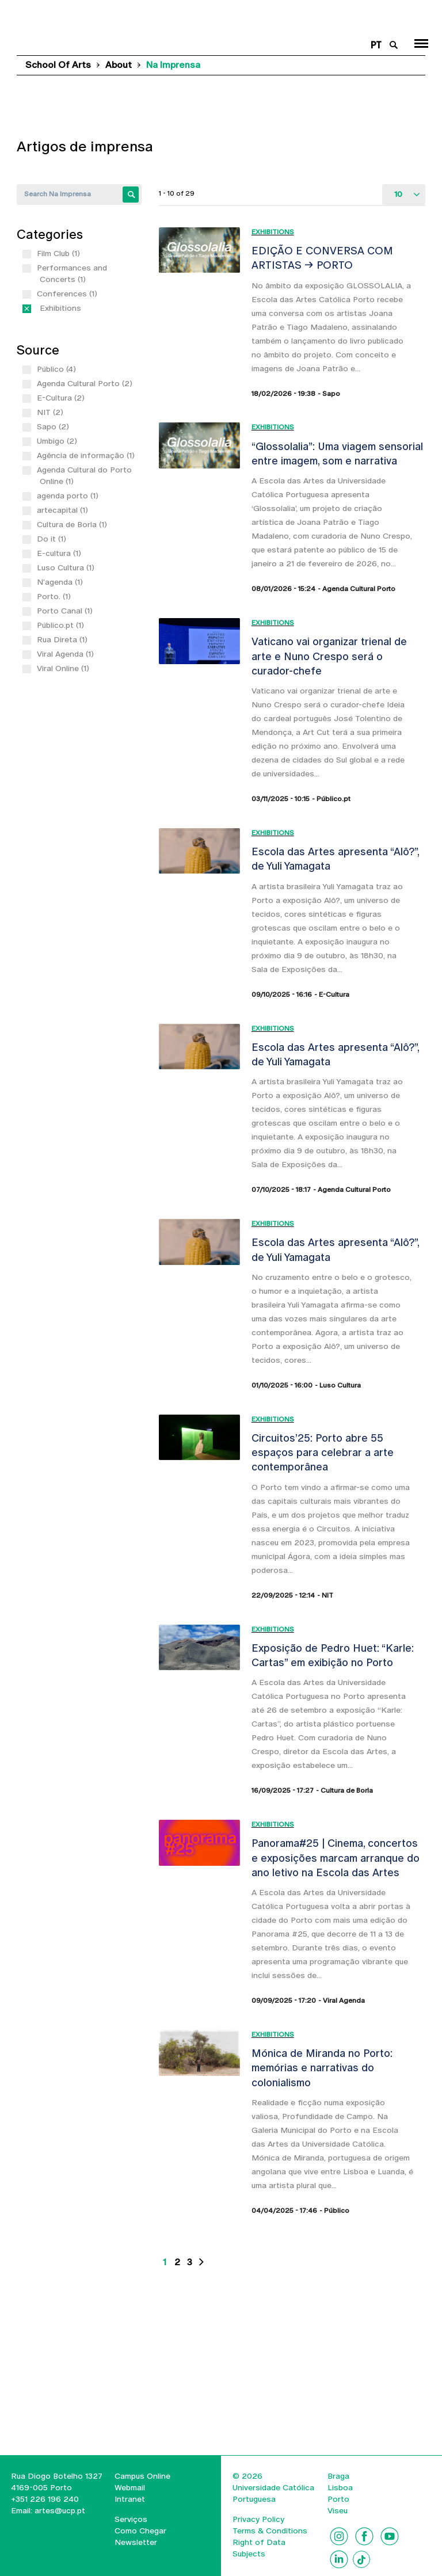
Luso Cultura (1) (67, 567)
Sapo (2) (54, 426)
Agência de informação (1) (87, 455)
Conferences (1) (68, 293)
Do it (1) (53, 538)
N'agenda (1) (61, 581)
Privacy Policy (258, 2519)
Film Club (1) (60, 253)
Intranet (130, 2498)
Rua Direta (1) (63, 639)
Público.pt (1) (62, 625)
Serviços (131, 2519)
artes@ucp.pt (58, 2510)
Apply (131, 194)
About (118, 64)
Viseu (337, 2510)
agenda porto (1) (69, 495)
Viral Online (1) (64, 668)
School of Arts (58, 64)
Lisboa (340, 2487)
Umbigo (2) (58, 440)
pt (376, 45)
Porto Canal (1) (66, 610)
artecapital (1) (64, 510)
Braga (338, 2475)
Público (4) (58, 369)
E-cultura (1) (60, 553)
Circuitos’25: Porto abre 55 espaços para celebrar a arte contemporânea (323, 1452)
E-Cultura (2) (62, 397)
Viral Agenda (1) (67, 653)
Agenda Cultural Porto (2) (86, 383)
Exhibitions (273, 232)
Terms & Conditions (270, 2530)
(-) (42, 308)
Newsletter (136, 2542)
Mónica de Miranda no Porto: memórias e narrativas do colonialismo (322, 2068)
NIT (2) (51, 412)
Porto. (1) (55, 596)
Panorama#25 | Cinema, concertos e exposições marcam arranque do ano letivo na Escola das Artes (336, 1857)
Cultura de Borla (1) (73, 524)
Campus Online (142, 2475)
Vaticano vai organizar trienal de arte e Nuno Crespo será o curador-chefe (329, 656)
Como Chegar (140, 2530)
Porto (338, 2498)
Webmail (130, 2487)
